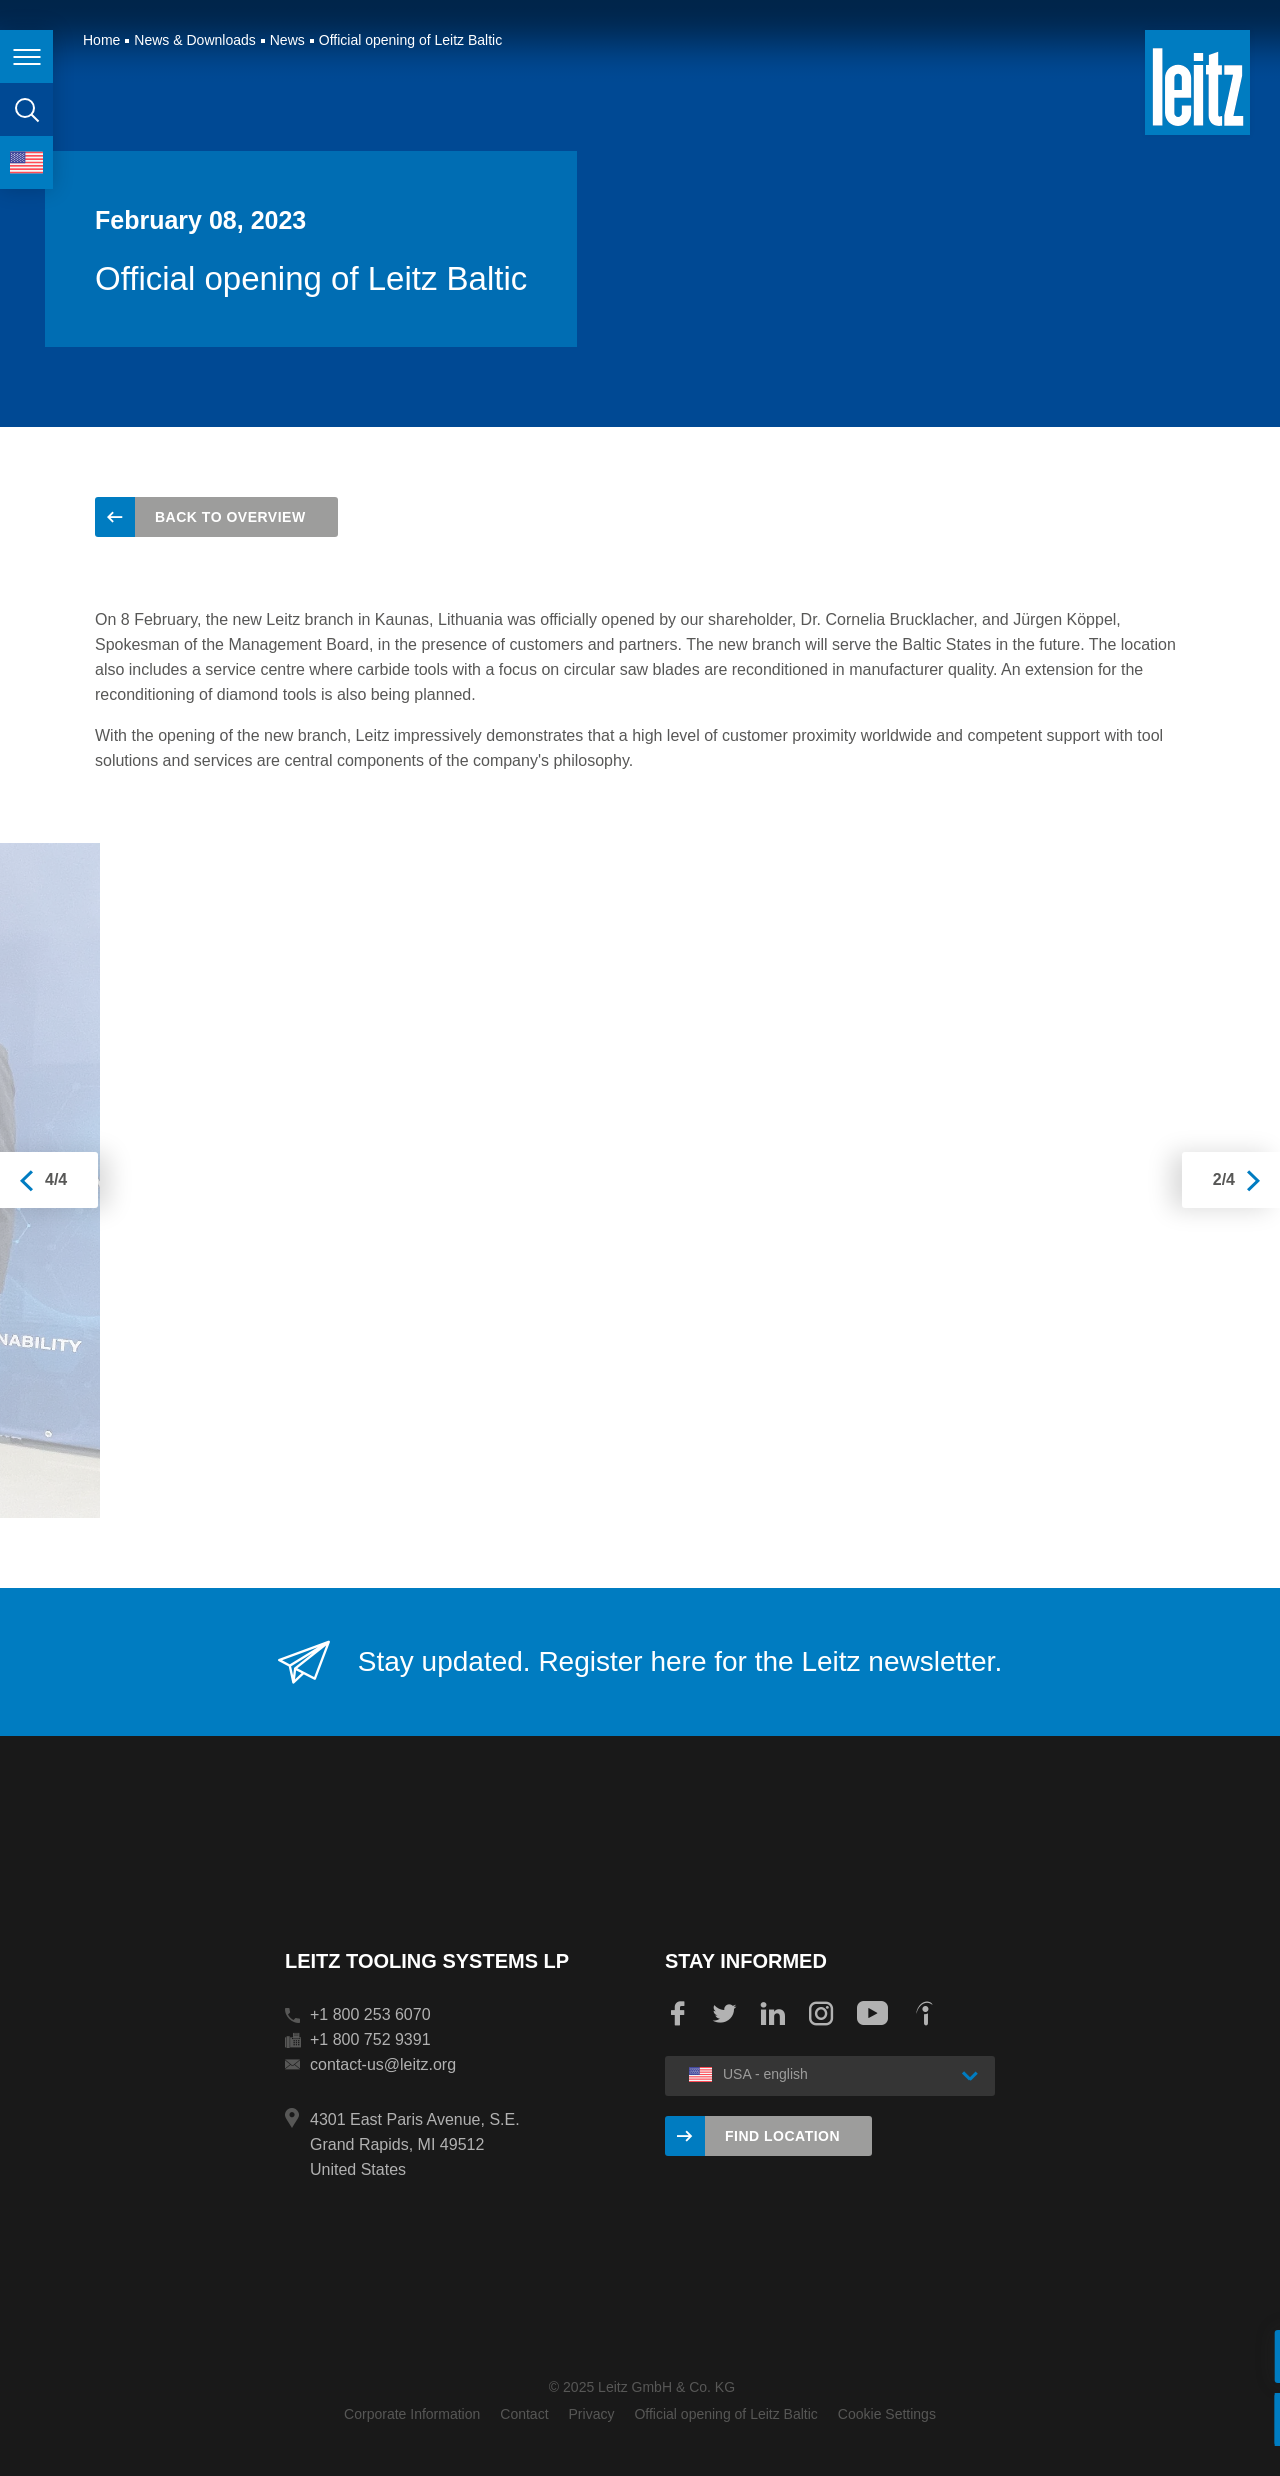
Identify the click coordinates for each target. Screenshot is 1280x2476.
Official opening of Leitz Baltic (725, 2414)
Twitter (725, 2014)
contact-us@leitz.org (383, 2064)
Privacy (592, 2414)
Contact (524, 2414)
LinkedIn (773, 2014)
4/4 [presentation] (56, 1179)
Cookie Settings (887, 2414)
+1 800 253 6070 (370, 2014)
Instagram (821, 2014)
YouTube (872, 2014)
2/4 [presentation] (1224, 1179)
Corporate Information (412, 2414)
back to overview (230, 517)
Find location (782, 2136)
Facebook (677, 2014)
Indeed (924, 2014)
